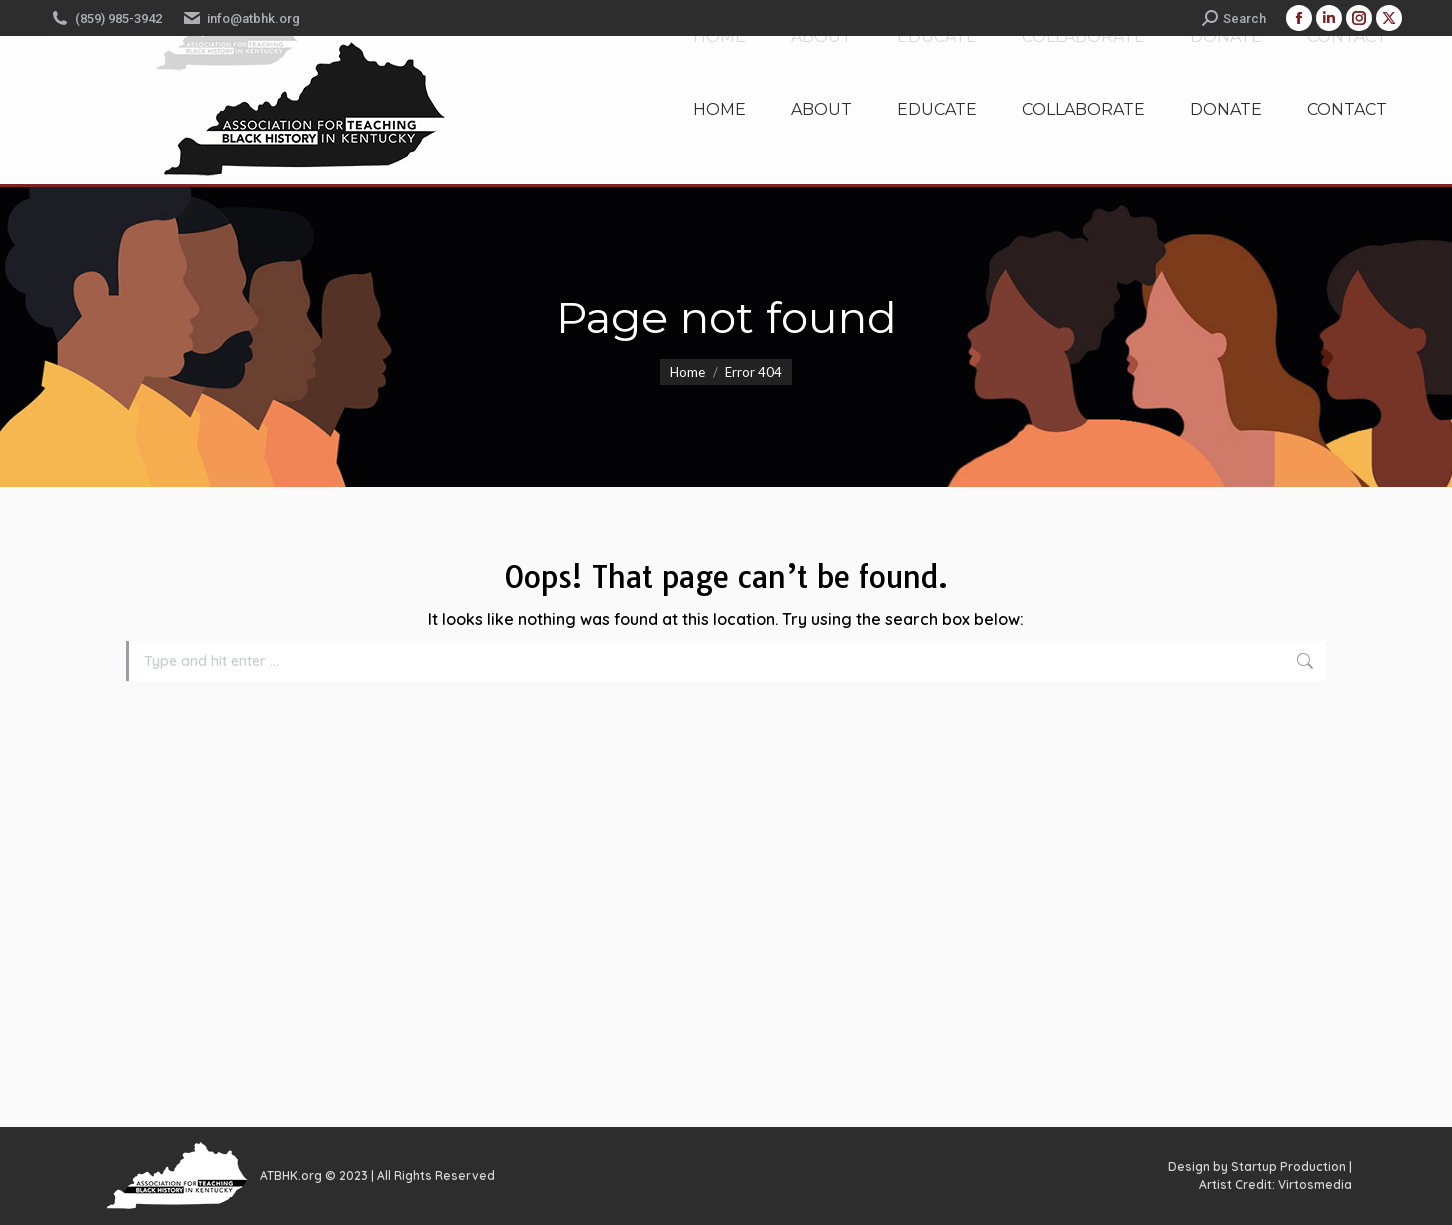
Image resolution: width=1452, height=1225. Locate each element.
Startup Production (1288, 1166)
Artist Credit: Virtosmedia (1275, 1184)
